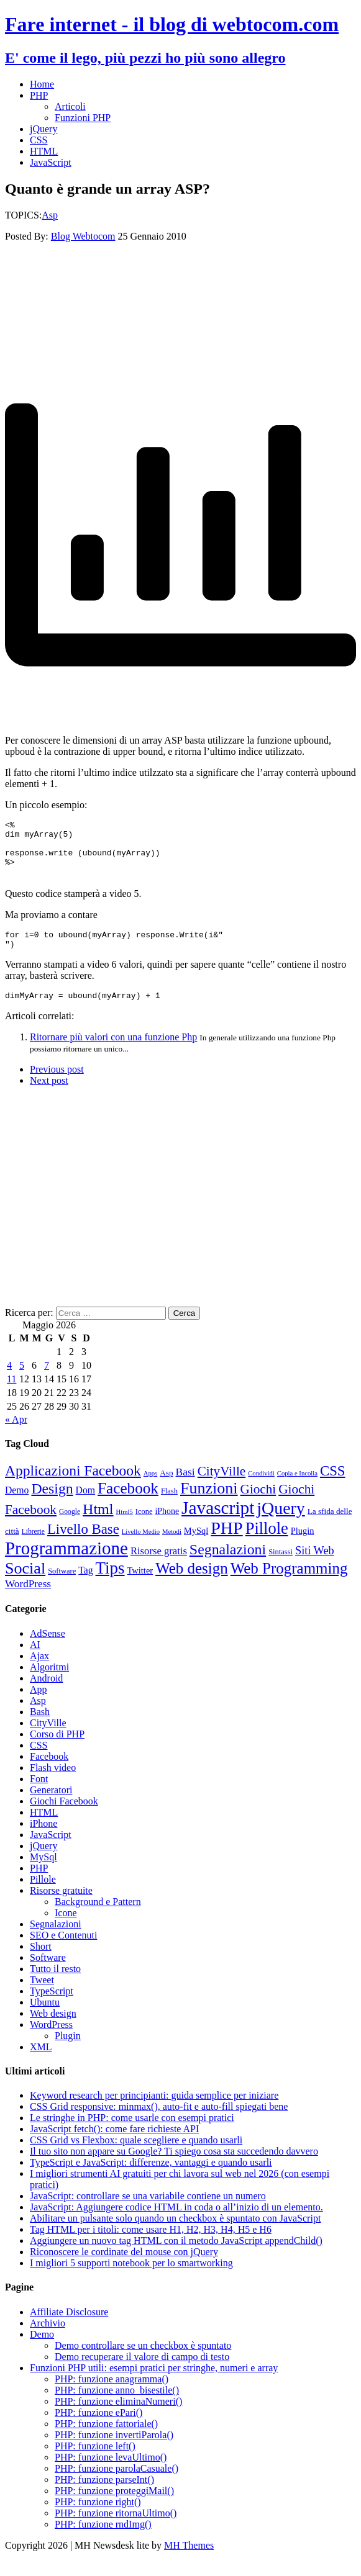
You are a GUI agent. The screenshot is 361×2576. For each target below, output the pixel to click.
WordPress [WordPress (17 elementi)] (28, 1599)
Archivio (47, 2338)
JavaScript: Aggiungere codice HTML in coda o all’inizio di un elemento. (176, 2222)
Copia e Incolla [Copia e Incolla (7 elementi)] (297, 1488)
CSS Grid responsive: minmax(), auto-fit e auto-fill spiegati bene (159, 2121)
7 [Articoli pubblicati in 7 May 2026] (46, 1380)
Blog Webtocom (83, 236)
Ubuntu (45, 2017)
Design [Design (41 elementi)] (52, 1503)
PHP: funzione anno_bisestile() (117, 2405)
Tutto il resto (55, 1983)
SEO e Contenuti (63, 1950)
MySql (43, 1872)
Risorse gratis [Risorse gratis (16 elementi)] (158, 1566)
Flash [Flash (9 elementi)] (169, 1506)
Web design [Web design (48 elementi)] (191, 1583)
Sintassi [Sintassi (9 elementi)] (280, 1566)
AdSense (47, 1648)
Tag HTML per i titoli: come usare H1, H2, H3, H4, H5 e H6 (151, 2244)
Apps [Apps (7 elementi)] (151, 1488)
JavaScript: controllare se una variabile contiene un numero (148, 2210)
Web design (53, 2028)
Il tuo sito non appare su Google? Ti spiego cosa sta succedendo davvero (174, 2166)
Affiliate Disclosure (69, 2327)
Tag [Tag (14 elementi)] (85, 1585)
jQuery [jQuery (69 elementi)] (280, 1523)
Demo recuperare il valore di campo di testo (142, 2371)
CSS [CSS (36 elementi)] (332, 1485)
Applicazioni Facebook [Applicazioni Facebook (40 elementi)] (73, 1485)
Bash (40, 1726)
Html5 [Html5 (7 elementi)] (124, 1526)
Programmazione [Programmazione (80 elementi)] (66, 1563)
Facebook (49, 1771)
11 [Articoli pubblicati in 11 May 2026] (11, 1394)
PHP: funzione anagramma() (111, 2394)
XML (41, 2061)
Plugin (68, 2050)
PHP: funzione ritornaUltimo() (115, 2528)
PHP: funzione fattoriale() (106, 2438)
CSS (38, 140)
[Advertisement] (180, 300)
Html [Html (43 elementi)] (98, 1524)
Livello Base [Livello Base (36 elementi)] (83, 1544)
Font (39, 1793)
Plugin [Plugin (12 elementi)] (302, 1546)
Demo (42, 2349)
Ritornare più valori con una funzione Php (113, 1052)
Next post (49, 1095)
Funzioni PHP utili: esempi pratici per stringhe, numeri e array (154, 2382)
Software (48, 1972)
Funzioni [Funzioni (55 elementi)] (209, 1503)
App (38, 1704)
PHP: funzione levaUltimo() (111, 2472)
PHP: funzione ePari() (98, 2427)
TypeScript (51, 2006)
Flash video (53, 1782)
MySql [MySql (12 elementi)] (196, 1546)
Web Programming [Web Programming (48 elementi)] (289, 1583)
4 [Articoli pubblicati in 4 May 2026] (9, 1380)
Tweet (42, 1994)
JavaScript (50, 162)
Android (46, 1693)
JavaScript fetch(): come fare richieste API (114, 2143)
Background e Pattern (98, 1916)
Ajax (39, 1670)
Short (41, 1961)
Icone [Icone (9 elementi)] (144, 1526)
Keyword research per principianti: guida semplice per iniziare (154, 2110)
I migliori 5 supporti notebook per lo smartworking (131, 2277)
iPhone (43, 1838)
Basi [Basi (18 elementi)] (185, 1486)
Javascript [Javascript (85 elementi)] (217, 1523)
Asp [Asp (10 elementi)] (166, 1487)
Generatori (51, 1804)
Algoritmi (49, 1682)
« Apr (16, 1434)
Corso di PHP (57, 1749)
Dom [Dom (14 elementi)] (85, 1505)
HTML (44, 151)
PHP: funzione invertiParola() (114, 2449)
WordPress (51, 2039)
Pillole (43, 1894)
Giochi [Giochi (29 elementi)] (258, 1504)
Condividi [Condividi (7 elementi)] (261, 1488)
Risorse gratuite (61, 1905)
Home (42, 84)
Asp (50, 215)
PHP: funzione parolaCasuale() (116, 2483)
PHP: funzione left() (95, 2461)
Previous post (57, 1084)
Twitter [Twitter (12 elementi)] (140, 1585)
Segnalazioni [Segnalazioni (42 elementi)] (228, 1564)
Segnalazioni (55, 1939)
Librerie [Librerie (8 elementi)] (33, 1546)
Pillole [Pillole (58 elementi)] (266, 1543)
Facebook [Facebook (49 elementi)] (128, 1503)
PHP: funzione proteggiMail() (114, 2505)
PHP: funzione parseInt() (104, 2494)
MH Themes (189, 2560)
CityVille (48, 1737)
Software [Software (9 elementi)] (62, 1586)
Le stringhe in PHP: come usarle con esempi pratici (132, 2132)
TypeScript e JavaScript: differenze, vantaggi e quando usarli (151, 2177)
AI (35, 1659)
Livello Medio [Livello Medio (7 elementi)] (141, 1546)
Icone (66, 1927)
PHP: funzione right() (98, 2516)
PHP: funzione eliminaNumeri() (118, 2416)
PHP (39, 95)
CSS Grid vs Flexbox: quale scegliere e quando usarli (136, 2155)
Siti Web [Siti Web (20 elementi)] (314, 1565)
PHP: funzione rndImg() (103, 2539)
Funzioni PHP (83, 117)
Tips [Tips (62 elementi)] (110, 1583)
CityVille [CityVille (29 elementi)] (221, 1486)
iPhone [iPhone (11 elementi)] (167, 1526)
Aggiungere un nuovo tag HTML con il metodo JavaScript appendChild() (176, 2255)
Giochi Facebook (64, 1816)
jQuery (43, 129)
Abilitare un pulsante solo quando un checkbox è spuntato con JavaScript (175, 2233)
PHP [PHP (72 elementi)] (226, 1542)
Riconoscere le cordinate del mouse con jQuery (124, 2266)
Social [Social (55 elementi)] (25, 1583)
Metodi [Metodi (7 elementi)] (171, 1546)
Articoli (70, 106)
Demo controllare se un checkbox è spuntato (143, 2360)
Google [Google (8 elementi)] (69, 1527)
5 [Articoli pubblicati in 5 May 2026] (21, 1380)
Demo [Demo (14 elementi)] (17, 1505)
